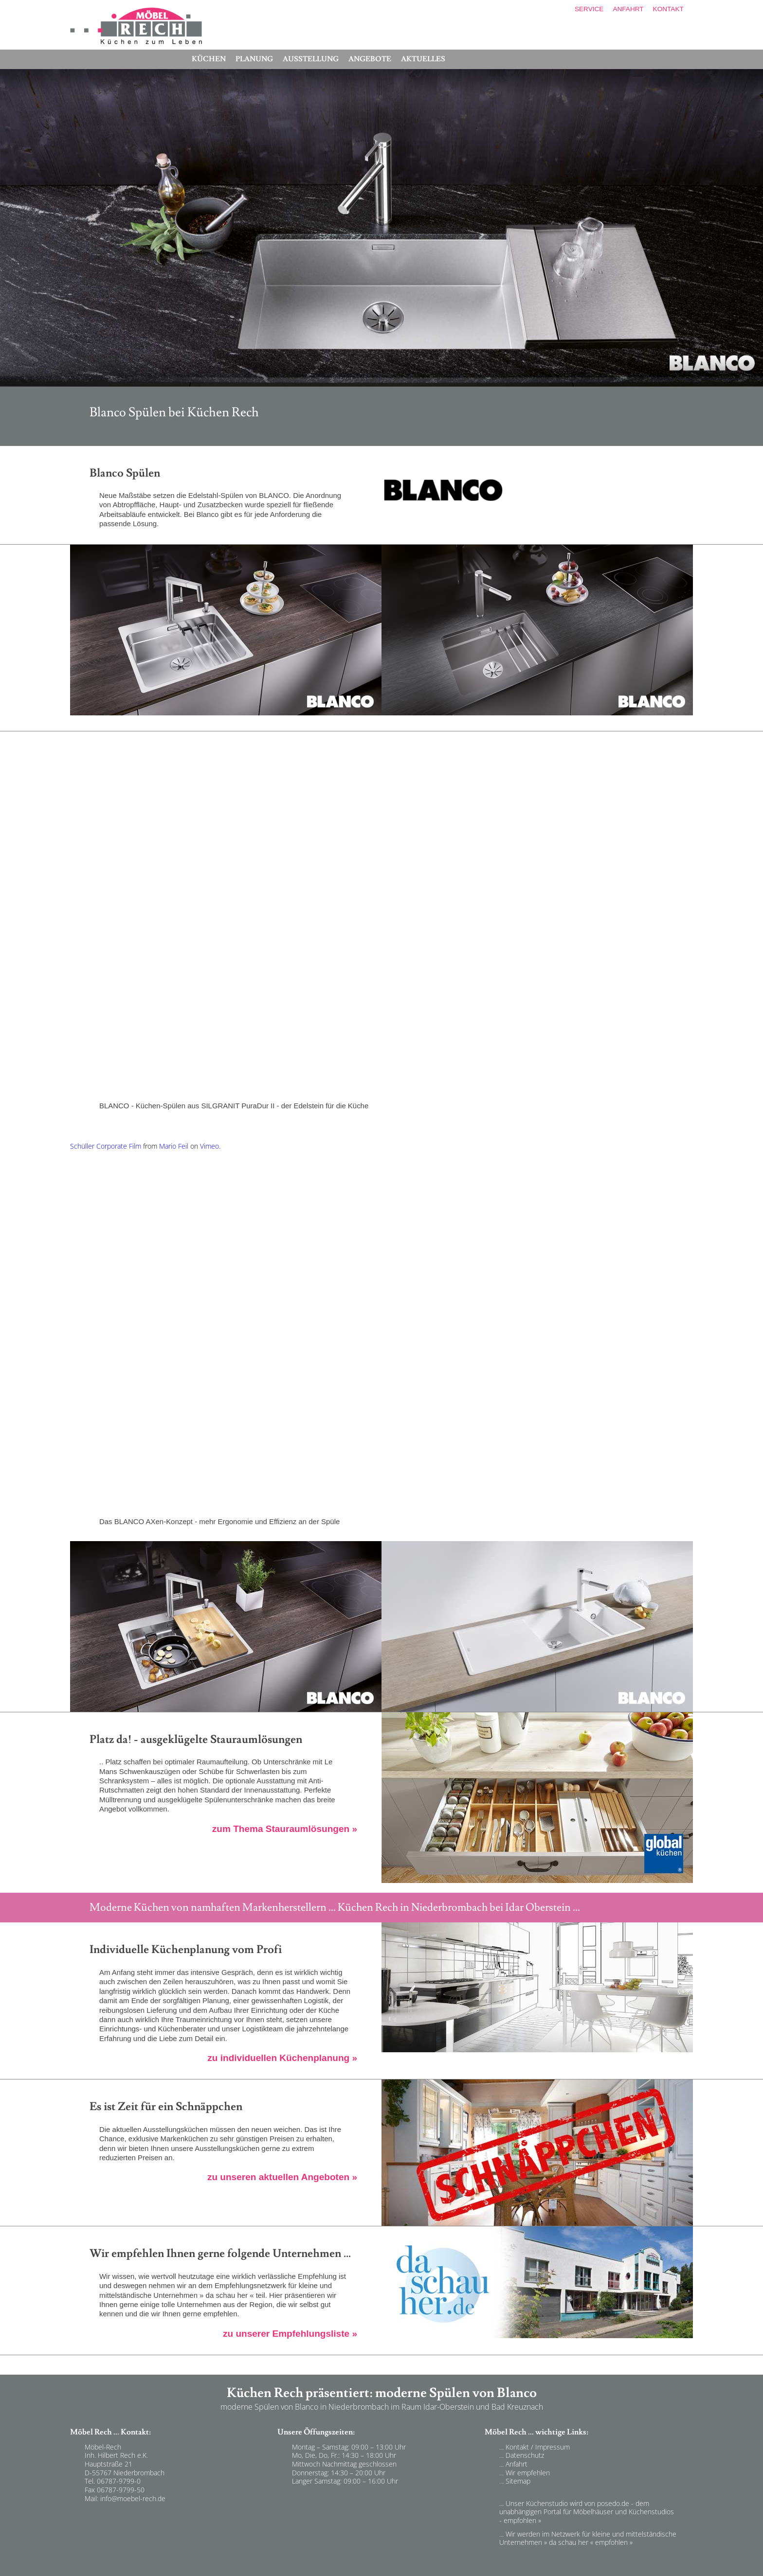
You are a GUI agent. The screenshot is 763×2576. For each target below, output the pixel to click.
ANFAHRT (628, 9)
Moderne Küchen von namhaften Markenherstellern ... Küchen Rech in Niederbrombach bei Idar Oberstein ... (335, 1907)
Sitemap (518, 2481)
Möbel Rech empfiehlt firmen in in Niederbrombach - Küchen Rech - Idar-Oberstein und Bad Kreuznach (205, 2346)
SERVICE (589, 9)
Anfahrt (516, 2464)
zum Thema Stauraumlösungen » (284, 1829)
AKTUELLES (423, 59)
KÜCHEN (209, 59)
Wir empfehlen (528, 2472)
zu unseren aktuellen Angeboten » (282, 2177)
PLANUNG (254, 59)
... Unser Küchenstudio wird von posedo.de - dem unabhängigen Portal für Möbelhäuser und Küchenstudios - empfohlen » (586, 2512)
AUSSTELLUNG (311, 59)
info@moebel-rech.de (132, 2498)
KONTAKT (668, 9)
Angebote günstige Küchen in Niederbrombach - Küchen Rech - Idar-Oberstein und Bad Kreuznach (201, 2190)
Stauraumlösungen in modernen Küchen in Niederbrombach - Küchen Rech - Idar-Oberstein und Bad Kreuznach (215, 1842)
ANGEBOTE (369, 59)
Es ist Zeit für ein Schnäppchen (166, 2106)
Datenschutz (525, 2455)
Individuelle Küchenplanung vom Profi (186, 1949)
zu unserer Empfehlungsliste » (290, 2333)
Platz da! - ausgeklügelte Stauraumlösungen (196, 1739)
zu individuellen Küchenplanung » (282, 2058)
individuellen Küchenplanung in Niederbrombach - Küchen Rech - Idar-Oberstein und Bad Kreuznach (203, 2071)
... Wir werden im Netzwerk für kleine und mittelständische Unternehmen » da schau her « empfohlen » (587, 2538)
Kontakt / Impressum (538, 2447)
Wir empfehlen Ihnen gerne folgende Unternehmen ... (220, 2253)
